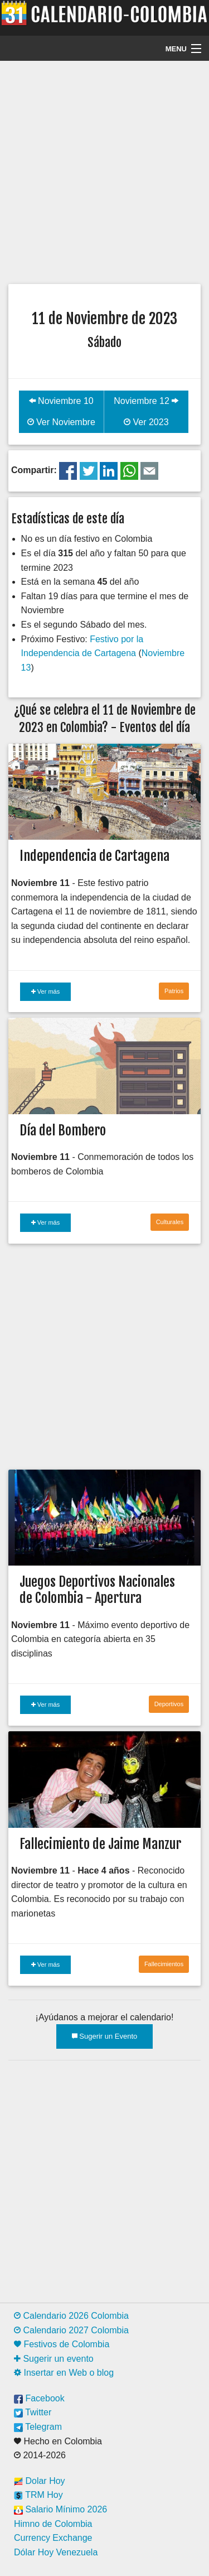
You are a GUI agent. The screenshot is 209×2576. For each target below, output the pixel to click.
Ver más (45, 991)
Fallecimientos (163, 1964)
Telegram (38, 2426)
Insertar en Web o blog (64, 2372)
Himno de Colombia (53, 2524)
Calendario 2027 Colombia (71, 2330)
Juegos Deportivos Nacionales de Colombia (97, 1589)
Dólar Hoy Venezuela (56, 2552)
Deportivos (169, 1704)
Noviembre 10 (61, 401)
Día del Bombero (63, 1130)
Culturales (170, 1222)
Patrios (173, 991)
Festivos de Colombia (61, 2344)
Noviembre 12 (146, 401)
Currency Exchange (53, 2538)
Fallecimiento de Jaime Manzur (100, 1844)
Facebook (39, 2398)
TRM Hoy (38, 2495)
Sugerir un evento (54, 2358)
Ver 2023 (146, 422)
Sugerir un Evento (105, 2036)
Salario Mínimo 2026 (60, 2509)
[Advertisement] (104, 171)
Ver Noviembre (61, 422)
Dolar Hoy (39, 2481)
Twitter (32, 2412)
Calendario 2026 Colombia (71, 2315)
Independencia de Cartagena (94, 856)
